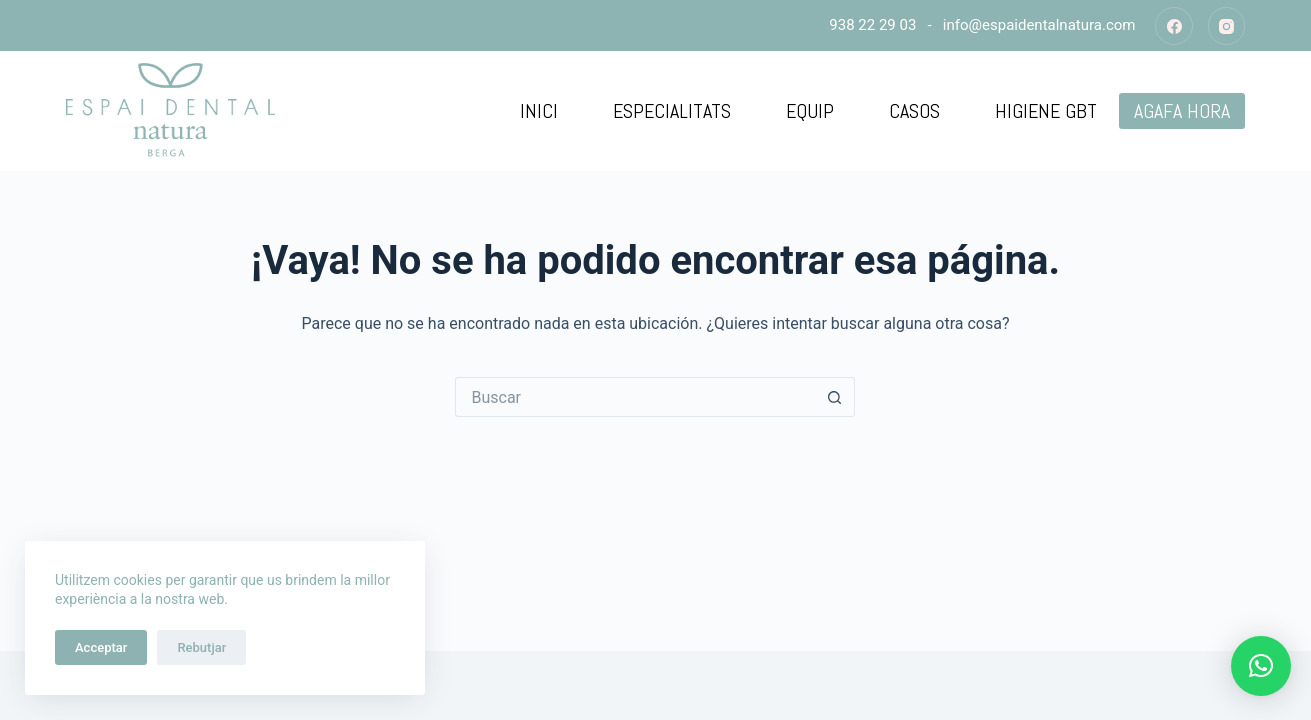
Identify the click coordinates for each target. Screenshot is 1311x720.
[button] (1261, 666)
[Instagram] (1227, 26)
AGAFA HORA (1182, 111)
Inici (539, 111)
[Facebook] (1174, 26)
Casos (914, 111)
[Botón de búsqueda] (835, 397)
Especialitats (672, 111)
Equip (810, 111)
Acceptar (101, 647)
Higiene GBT (1046, 111)
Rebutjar (201, 647)
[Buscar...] (635, 397)
